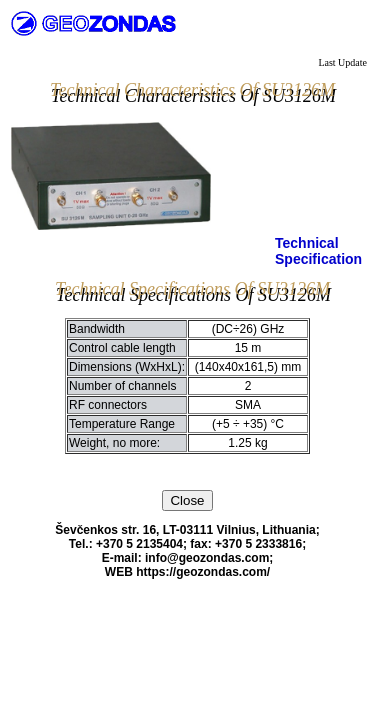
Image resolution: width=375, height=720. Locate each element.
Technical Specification (318, 251)
